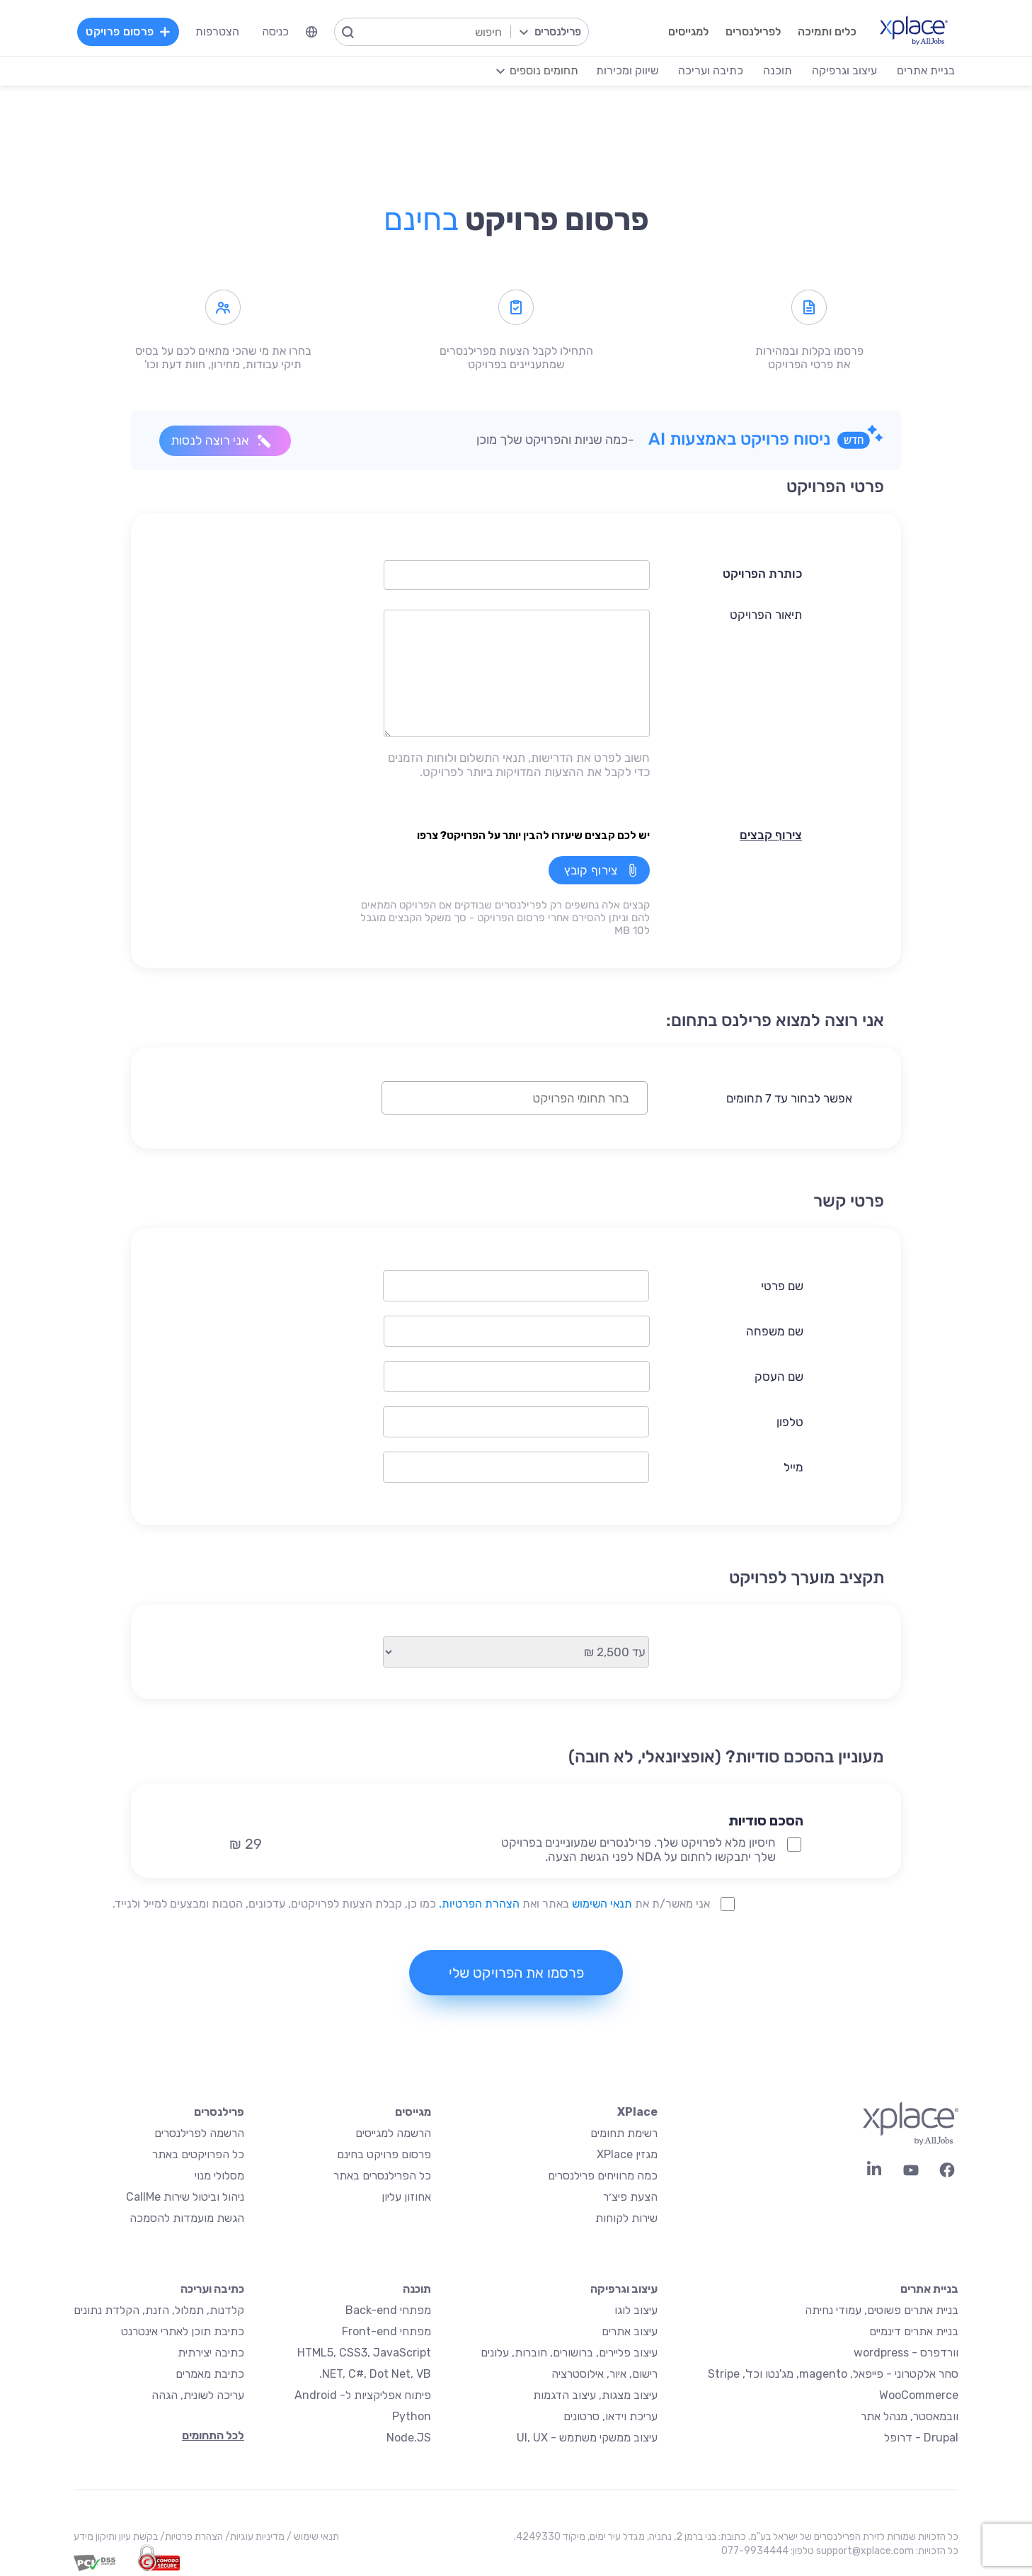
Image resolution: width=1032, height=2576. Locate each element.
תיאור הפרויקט (766, 615)
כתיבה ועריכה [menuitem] (710, 70)
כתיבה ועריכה (212, 2289)
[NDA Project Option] (794, 1844)
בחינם (421, 219)
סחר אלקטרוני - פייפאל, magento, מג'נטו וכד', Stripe (833, 2374)
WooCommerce (918, 2395)
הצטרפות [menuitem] (217, 31)
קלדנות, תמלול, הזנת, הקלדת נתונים (159, 2310)
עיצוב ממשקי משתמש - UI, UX (587, 2437)
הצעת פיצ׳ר (630, 2197)
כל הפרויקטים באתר (198, 2154)
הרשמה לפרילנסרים (199, 2133)
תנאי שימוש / (312, 2537)
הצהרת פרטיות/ (190, 2537)
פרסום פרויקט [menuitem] (128, 31)
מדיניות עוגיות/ (254, 2537)
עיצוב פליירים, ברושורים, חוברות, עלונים (569, 2352)
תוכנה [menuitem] (777, 70)
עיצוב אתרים (630, 2331)
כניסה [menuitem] (275, 31)
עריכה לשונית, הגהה (197, 2395)
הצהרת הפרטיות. (479, 1903)
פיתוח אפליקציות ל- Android (362, 2395)
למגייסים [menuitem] (688, 31)
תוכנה (417, 2289)
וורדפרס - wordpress (906, 2352)
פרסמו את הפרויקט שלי (516, 1972)
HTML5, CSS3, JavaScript (364, 2352)
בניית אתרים (929, 2289)
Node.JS (408, 2437)
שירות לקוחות (626, 2218)
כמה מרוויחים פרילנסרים (603, 2175)
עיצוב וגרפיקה (624, 2289)
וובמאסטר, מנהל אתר (909, 2416)
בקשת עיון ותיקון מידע (116, 2537)
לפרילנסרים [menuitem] (753, 31)
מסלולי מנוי (219, 2175)
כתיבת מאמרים (210, 2374)
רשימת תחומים (624, 2133)
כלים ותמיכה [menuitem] (827, 31)
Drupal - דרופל (921, 2437)
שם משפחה (774, 1331)
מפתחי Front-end (386, 2331)
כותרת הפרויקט (762, 573)
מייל (793, 1467)
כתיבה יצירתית (211, 2352)
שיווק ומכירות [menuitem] (627, 70)
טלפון (789, 1422)
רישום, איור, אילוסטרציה (604, 2374)
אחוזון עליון (406, 2197)
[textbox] (503, 1098)
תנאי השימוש (602, 1903)
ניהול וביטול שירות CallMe (185, 2197)
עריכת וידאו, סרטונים (610, 2416)
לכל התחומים (213, 2435)
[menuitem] (311, 31)
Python (411, 2416)
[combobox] (515, 1098)
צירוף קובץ (590, 870)
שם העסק (779, 1376)
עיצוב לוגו (636, 2310)
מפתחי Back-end (388, 2310)
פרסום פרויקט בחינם (384, 2154)
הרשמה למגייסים (393, 2133)
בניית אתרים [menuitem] (926, 70)
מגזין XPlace (627, 2154)
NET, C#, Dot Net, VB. (375, 2374)
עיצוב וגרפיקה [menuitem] (844, 70)
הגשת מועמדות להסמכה (187, 2218)
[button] (625, 1796)
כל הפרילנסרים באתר (382, 2175)
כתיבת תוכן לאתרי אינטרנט (182, 2331)
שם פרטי (782, 1286)
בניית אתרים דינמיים (913, 2331)
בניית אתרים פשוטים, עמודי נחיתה (881, 2310)
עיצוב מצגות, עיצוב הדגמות (595, 2395)
